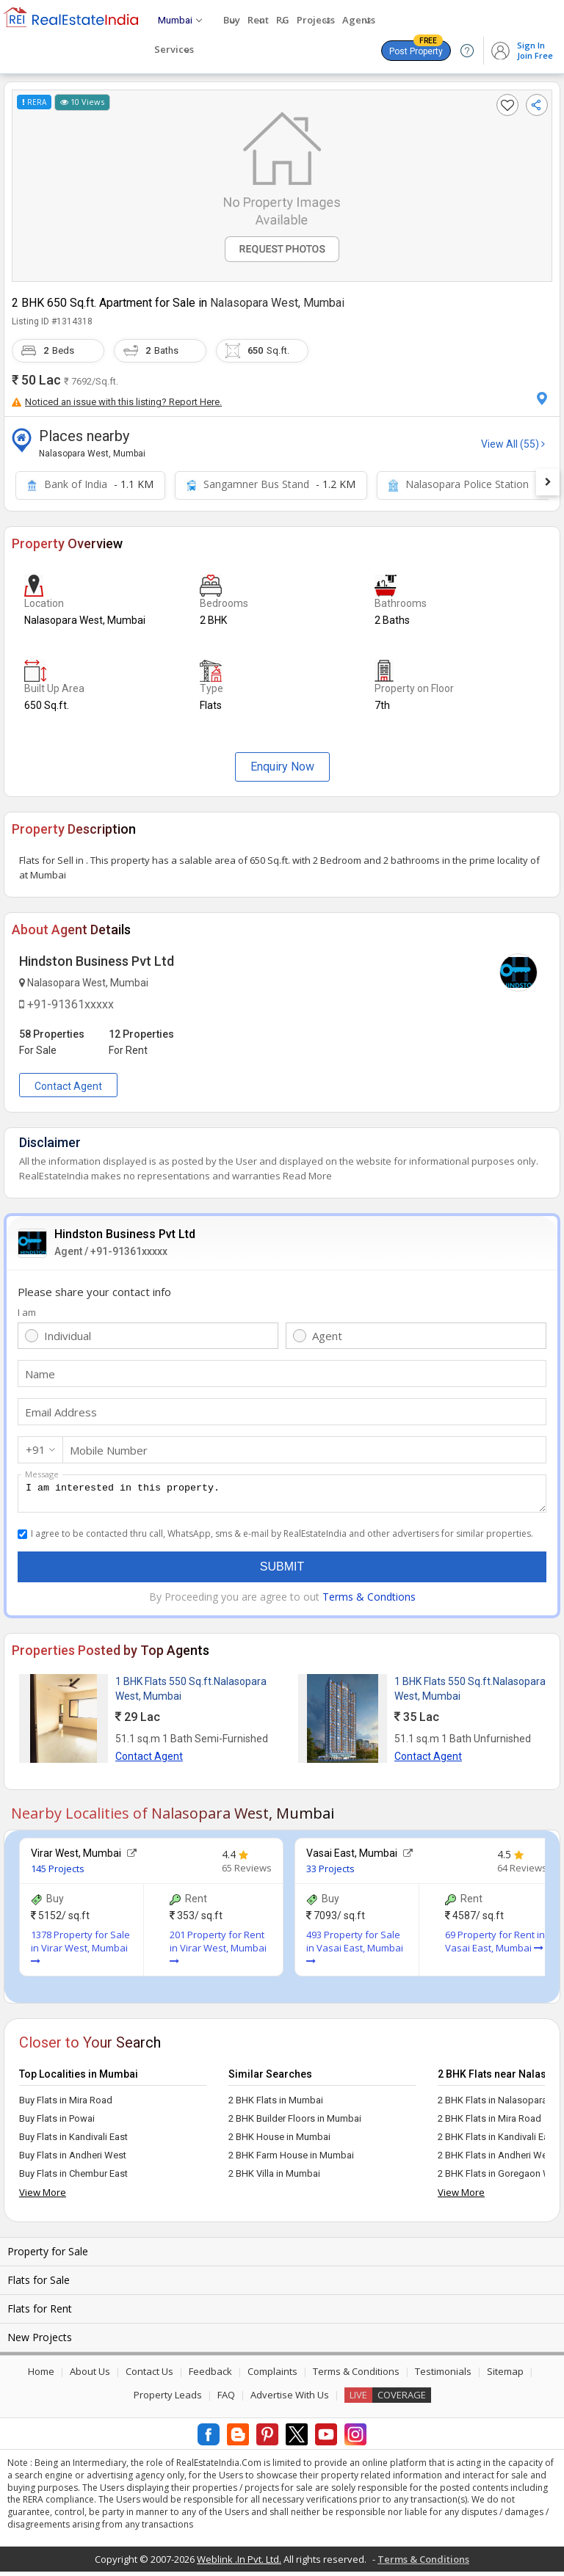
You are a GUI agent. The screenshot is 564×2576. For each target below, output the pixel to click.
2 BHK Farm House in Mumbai (291, 2159)
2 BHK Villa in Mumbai (274, 2177)
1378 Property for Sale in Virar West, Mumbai (80, 1951)
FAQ (226, 2399)
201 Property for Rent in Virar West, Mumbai (218, 1951)
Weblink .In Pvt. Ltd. (239, 2563)
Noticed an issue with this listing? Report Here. (117, 401)
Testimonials (443, 2375)
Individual (67, 1335)
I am (27, 1312)
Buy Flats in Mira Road (65, 2104)
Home (41, 2375)
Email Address (61, 1412)
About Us (90, 2375)
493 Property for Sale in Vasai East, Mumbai (354, 1951)
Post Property (416, 48)
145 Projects (57, 1873)
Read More (307, 1175)
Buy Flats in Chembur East (73, 2177)
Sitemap (505, 2375)
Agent (327, 1335)
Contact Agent (68, 1086)
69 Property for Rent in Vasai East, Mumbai (495, 1945)
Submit (282, 1571)
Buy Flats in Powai (57, 2122)
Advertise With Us (289, 2399)
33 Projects (330, 1873)
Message (42, 1474)
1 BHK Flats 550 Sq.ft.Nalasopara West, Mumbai (191, 1693)
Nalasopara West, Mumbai (277, 303)
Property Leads (168, 2399)
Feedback (210, 2375)
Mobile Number (109, 1450)
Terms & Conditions (356, 2375)
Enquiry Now (282, 767)
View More (42, 2196)
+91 (36, 1449)
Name (40, 1373)
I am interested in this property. (282, 1495)
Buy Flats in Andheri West (72, 2159)
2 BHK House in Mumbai (279, 2141)
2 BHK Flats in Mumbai (275, 2104)
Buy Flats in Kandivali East (73, 2141)
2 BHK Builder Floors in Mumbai (294, 2122)
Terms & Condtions (369, 1601)
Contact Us (149, 2375)
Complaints (272, 2375)
